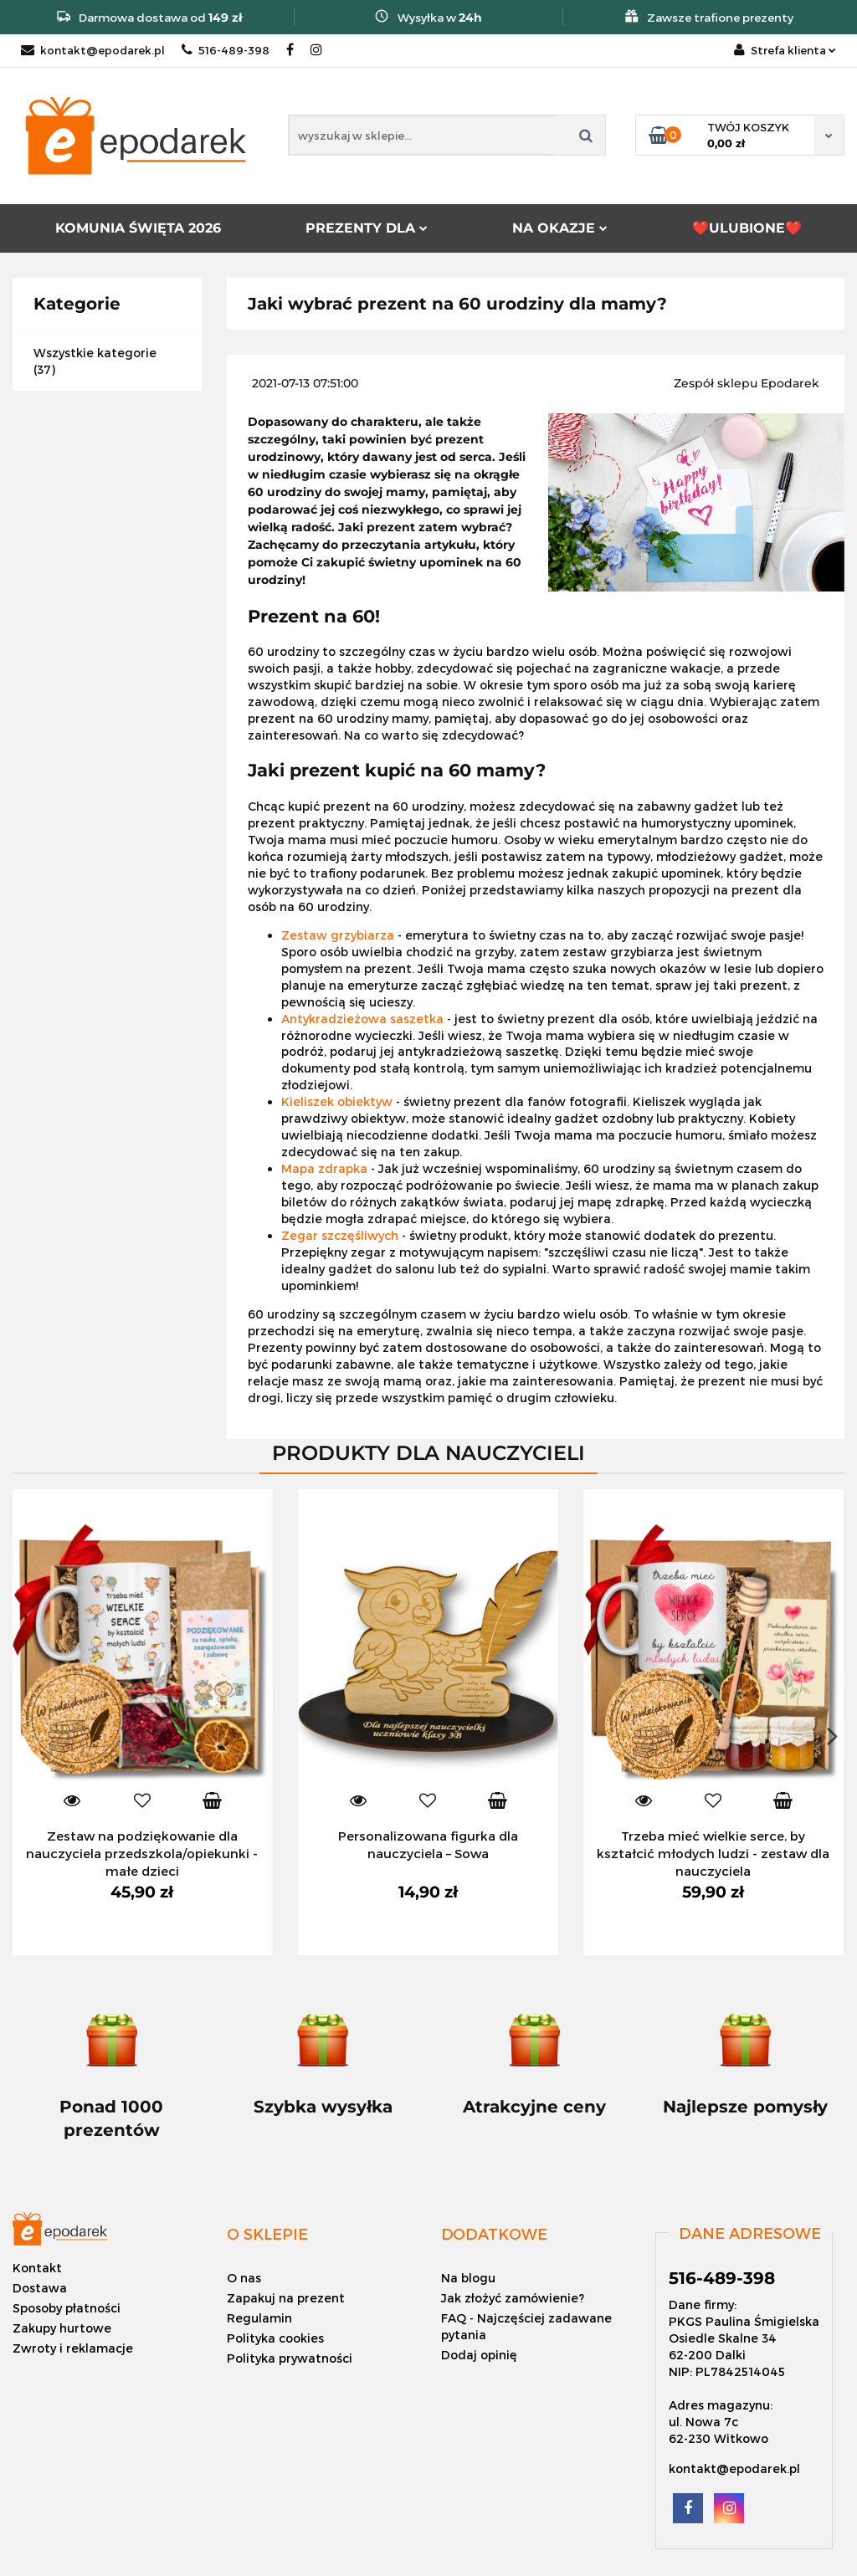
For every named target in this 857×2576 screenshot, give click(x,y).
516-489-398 (225, 50)
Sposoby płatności (67, 2308)
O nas (244, 2278)
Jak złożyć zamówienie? (512, 2298)
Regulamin (259, 2318)
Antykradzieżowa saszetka (362, 1018)
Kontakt (37, 2268)
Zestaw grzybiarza (337, 935)
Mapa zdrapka (324, 1168)
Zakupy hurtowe (62, 2328)
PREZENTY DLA (366, 228)
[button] (267, 2234)
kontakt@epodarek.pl (93, 50)
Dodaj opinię (479, 2355)
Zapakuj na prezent (286, 2298)
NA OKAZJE (560, 228)
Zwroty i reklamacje (73, 2348)
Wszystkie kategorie (95, 353)
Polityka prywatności (289, 2358)
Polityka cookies (275, 2338)
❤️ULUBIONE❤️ (747, 228)
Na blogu (468, 2278)
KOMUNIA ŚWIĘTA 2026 (138, 228)
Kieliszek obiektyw (337, 1101)
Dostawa (40, 2288)
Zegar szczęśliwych (339, 1235)
